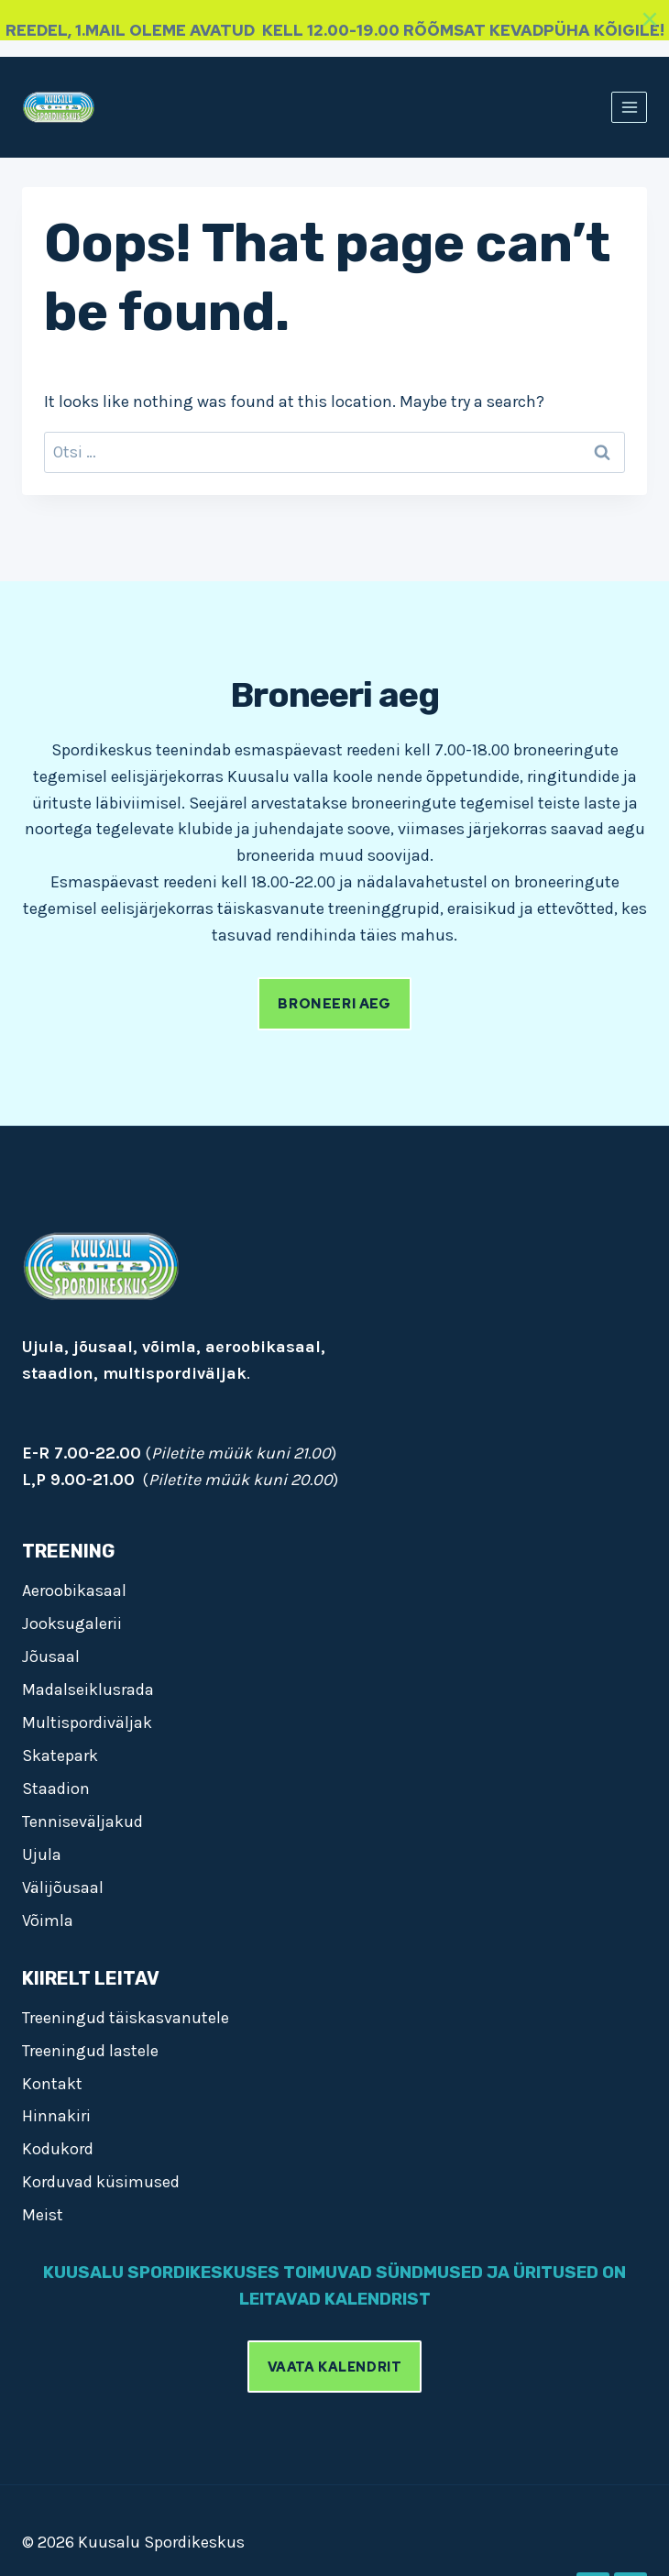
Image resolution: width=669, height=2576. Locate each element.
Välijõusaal (63, 1887)
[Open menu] (629, 107)
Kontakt (52, 2084)
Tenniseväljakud (82, 1821)
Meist (42, 2215)
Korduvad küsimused (101, 2182)
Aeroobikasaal (74, 1590)
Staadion (56, 1788)
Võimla (47, 1920)
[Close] (649, 19)
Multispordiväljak (87, 1722)
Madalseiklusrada (88, 1689)
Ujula (41, 1854)
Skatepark (60, 1755)
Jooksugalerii (72, 1623)
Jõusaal (51, 1656)
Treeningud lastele (90, 2051)
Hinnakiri (56, 2116)
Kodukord (57, 2149)
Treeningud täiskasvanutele (125, 2018)
